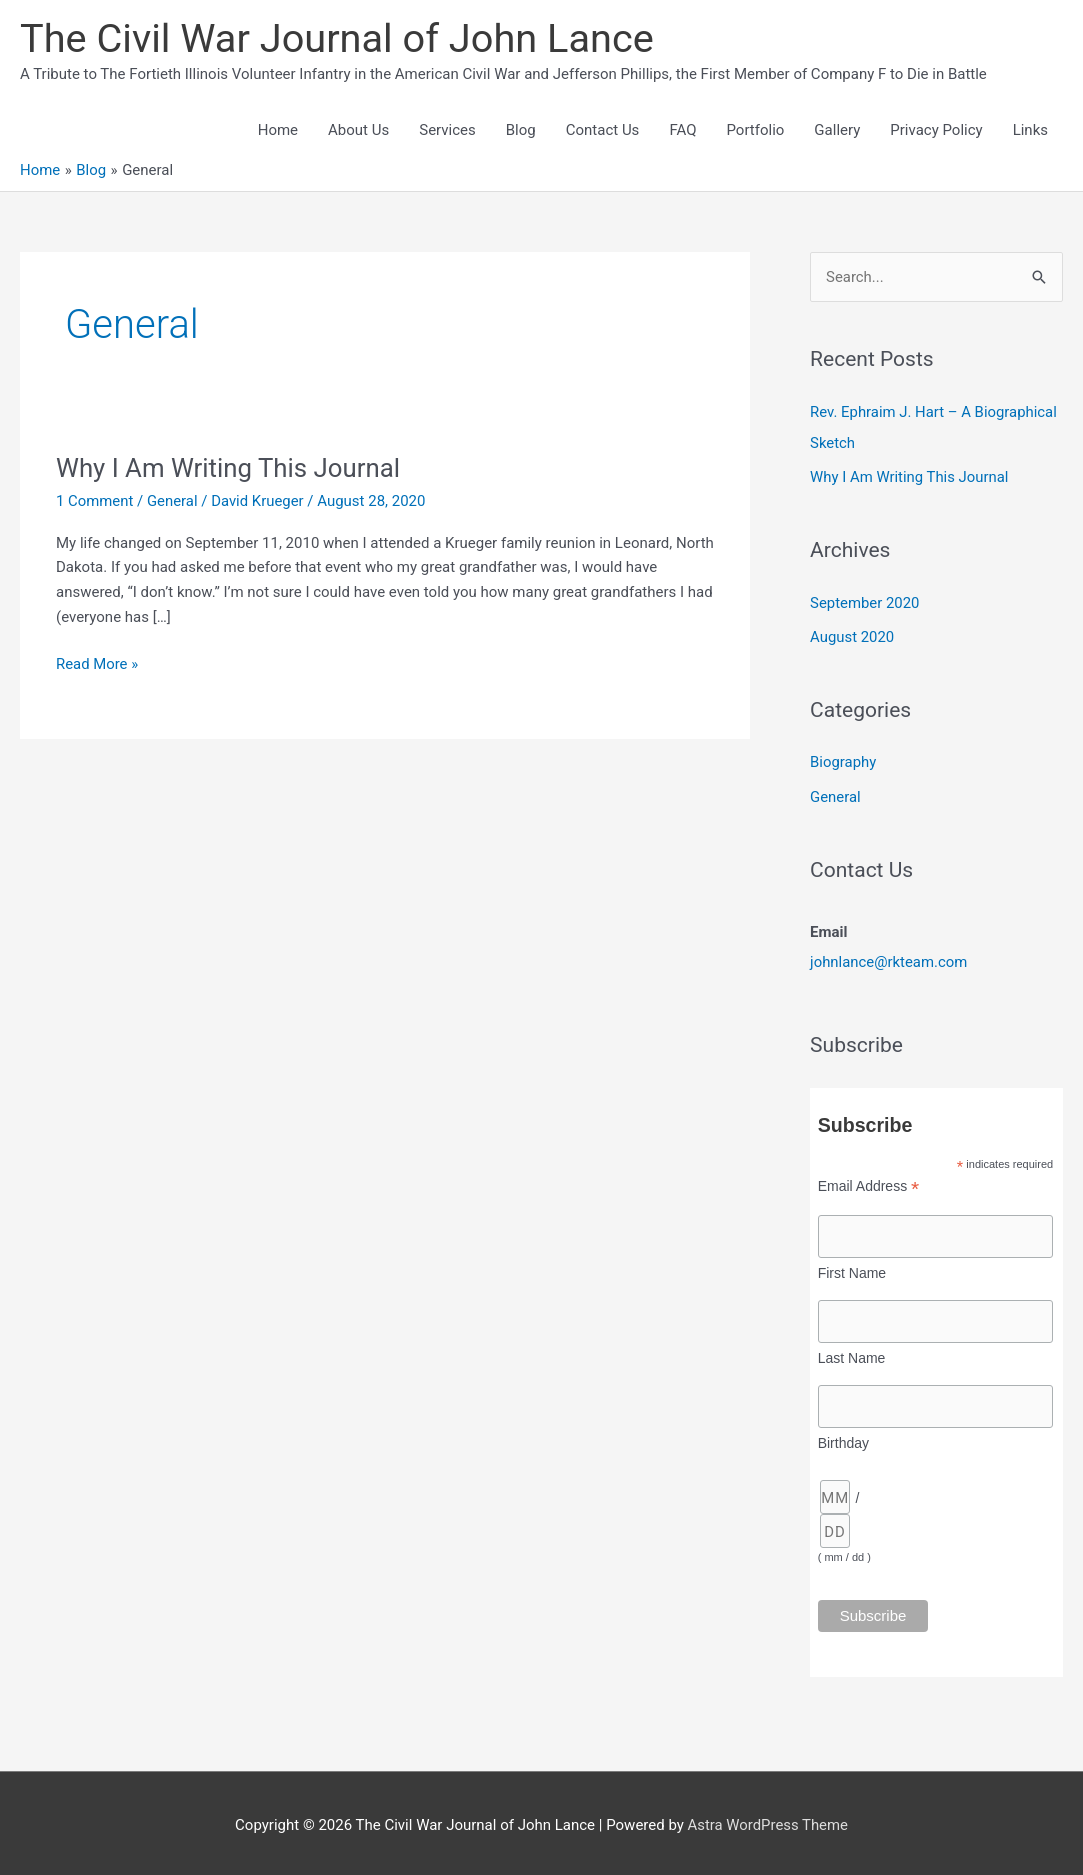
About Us (358, 131)
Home (278, 131)
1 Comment (95, 502)
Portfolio (755, 131)
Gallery (837, 131)
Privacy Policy (936, 131)
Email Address (869, 1181)
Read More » (97, 665)
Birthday (843, 1438)
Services (447, 131)
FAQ (682, 131)
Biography (843, 759)
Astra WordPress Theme (768, 1820)
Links (1030, 131)
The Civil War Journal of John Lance (339, 38)
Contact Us (603, 131)
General (173, 502)
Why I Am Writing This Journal (229, 469)
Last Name (852, 1353)
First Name (852, 1268)
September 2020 (865, 601)
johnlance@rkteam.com (889, 958)
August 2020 (852, 635)
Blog (521, 131)
